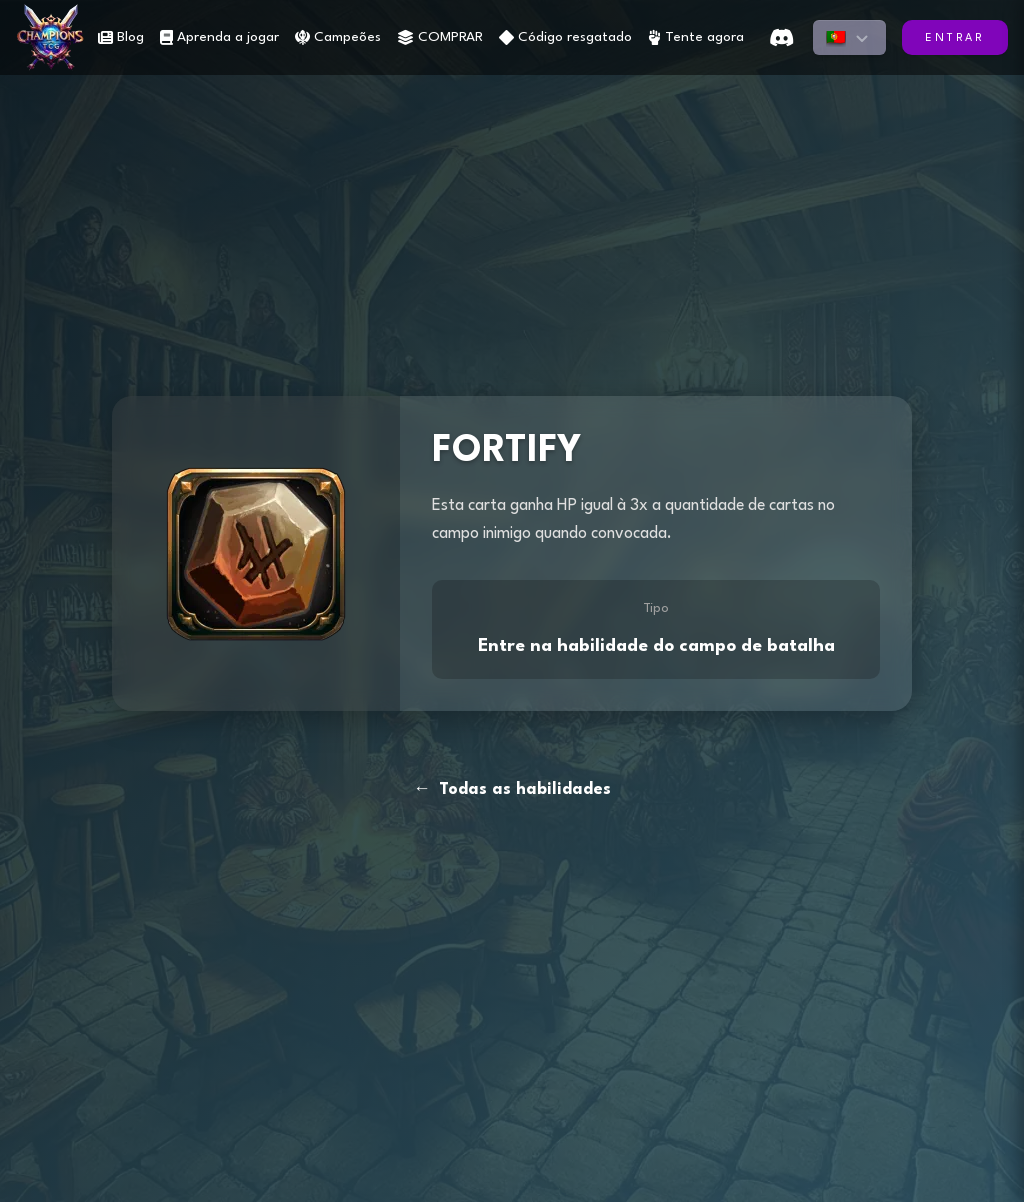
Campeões (338, 37)
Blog (121, 37)
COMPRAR (440, 37)
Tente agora (696, 37)
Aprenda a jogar (219, 37)
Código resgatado (565, 37)
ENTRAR (955, 38)
